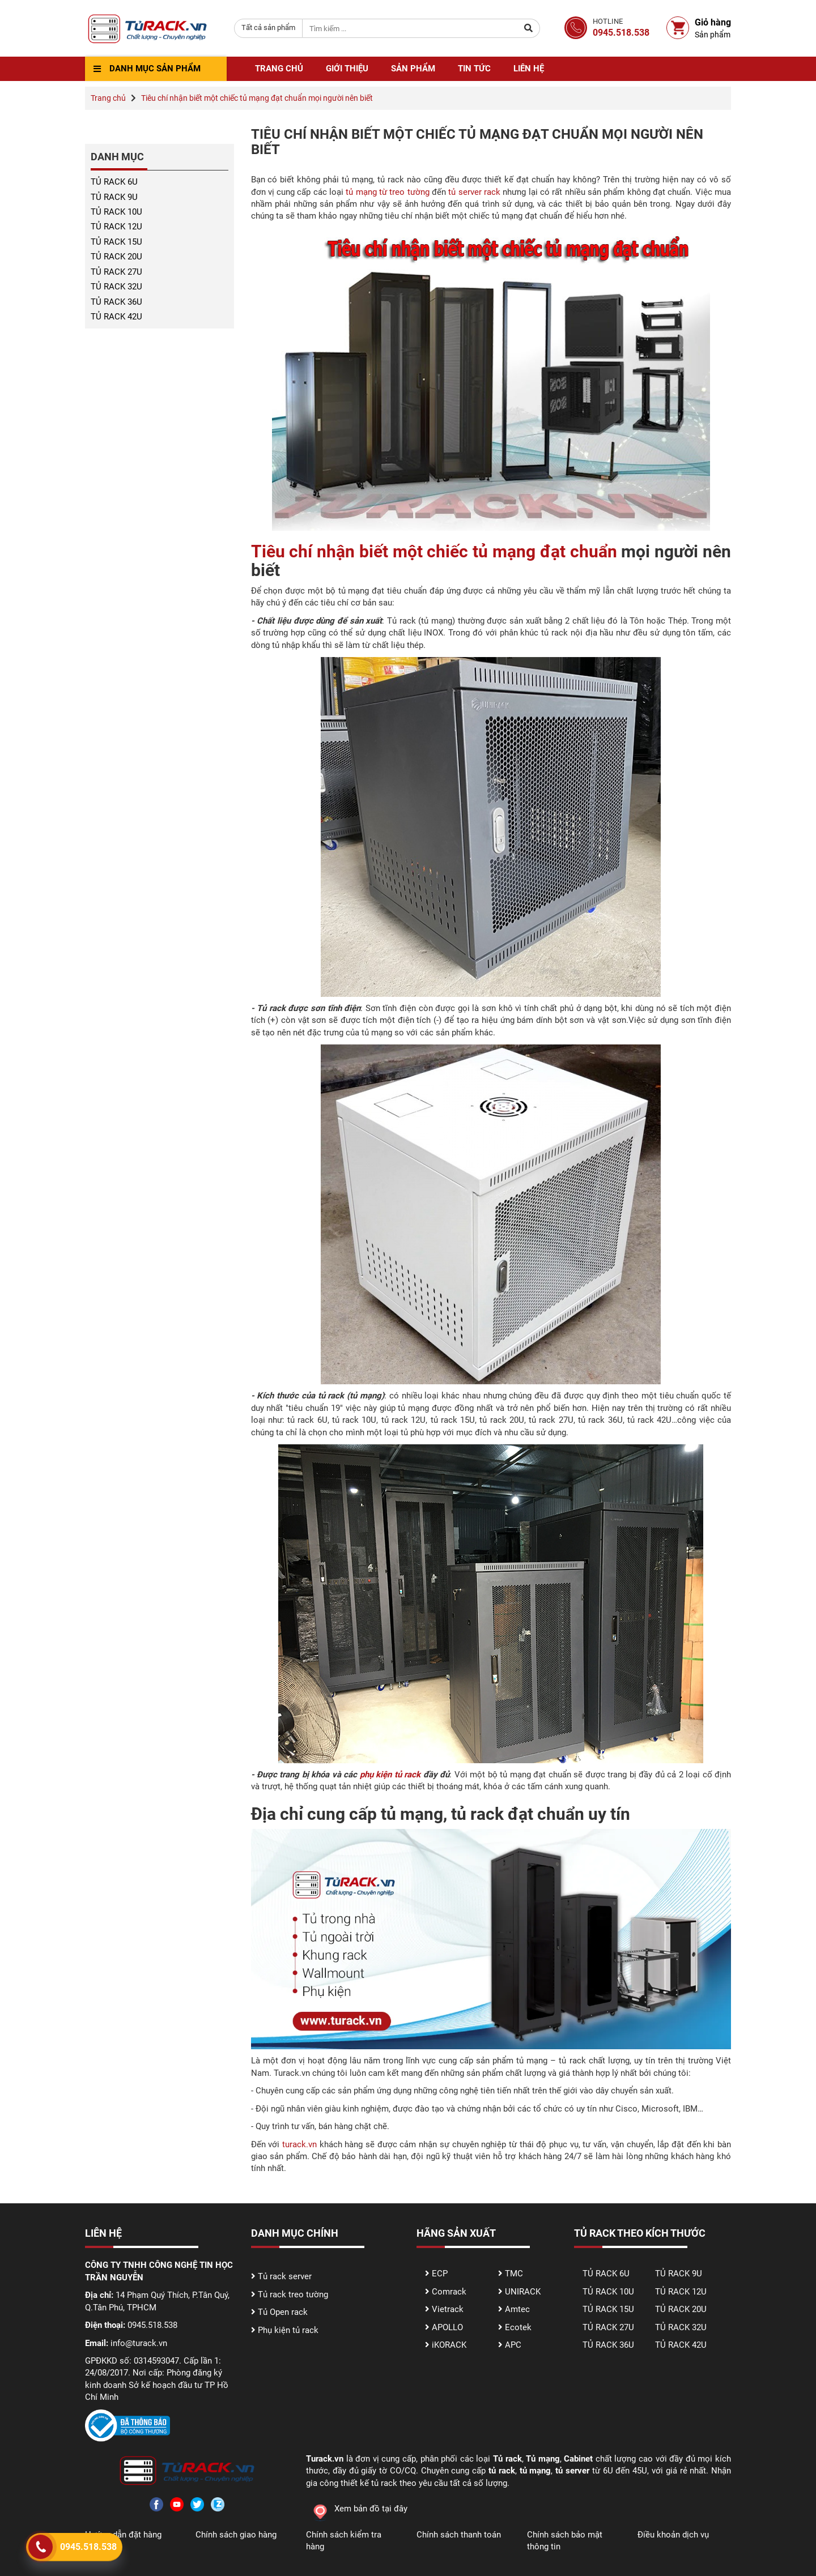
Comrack (449, 2292)
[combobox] (268, 28)
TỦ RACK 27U (116, 272)
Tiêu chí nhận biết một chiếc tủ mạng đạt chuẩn (434, 551)
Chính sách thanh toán (458, 2535)
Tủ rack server (285, 2276)
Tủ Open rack (283, 2312)
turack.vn (299, 2144)
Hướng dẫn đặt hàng (123, 2535)
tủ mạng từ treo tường (387, 192)
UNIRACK (523, 2292)
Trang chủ (279, 68)
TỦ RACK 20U (116, 256)
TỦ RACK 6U (114, 182)
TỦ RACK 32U (116, 287)
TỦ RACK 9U (114, 197)
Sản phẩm (413, 68)
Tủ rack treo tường (293, 2294)
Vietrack (448, 2309)
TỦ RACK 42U (116, 317)
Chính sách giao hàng (236, 2535)
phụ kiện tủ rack (390, 1774)
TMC (514, 2273)
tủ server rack (474, 192)
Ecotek (518, 2327)
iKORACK (449, 2345)
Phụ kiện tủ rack (288, 2330)
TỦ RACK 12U (116, 226)
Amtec (517, 2309)
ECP (440, 2273)
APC (513, 2345)
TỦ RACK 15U (116, 242)
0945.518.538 (88, 2546)
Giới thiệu (347, 68)
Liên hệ (528, 68)
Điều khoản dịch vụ (673, 2535)
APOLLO (447, 2327)
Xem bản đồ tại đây (356, 2509)
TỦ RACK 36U (116, 302)
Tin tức (474, 68)
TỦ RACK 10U (116, 212)
